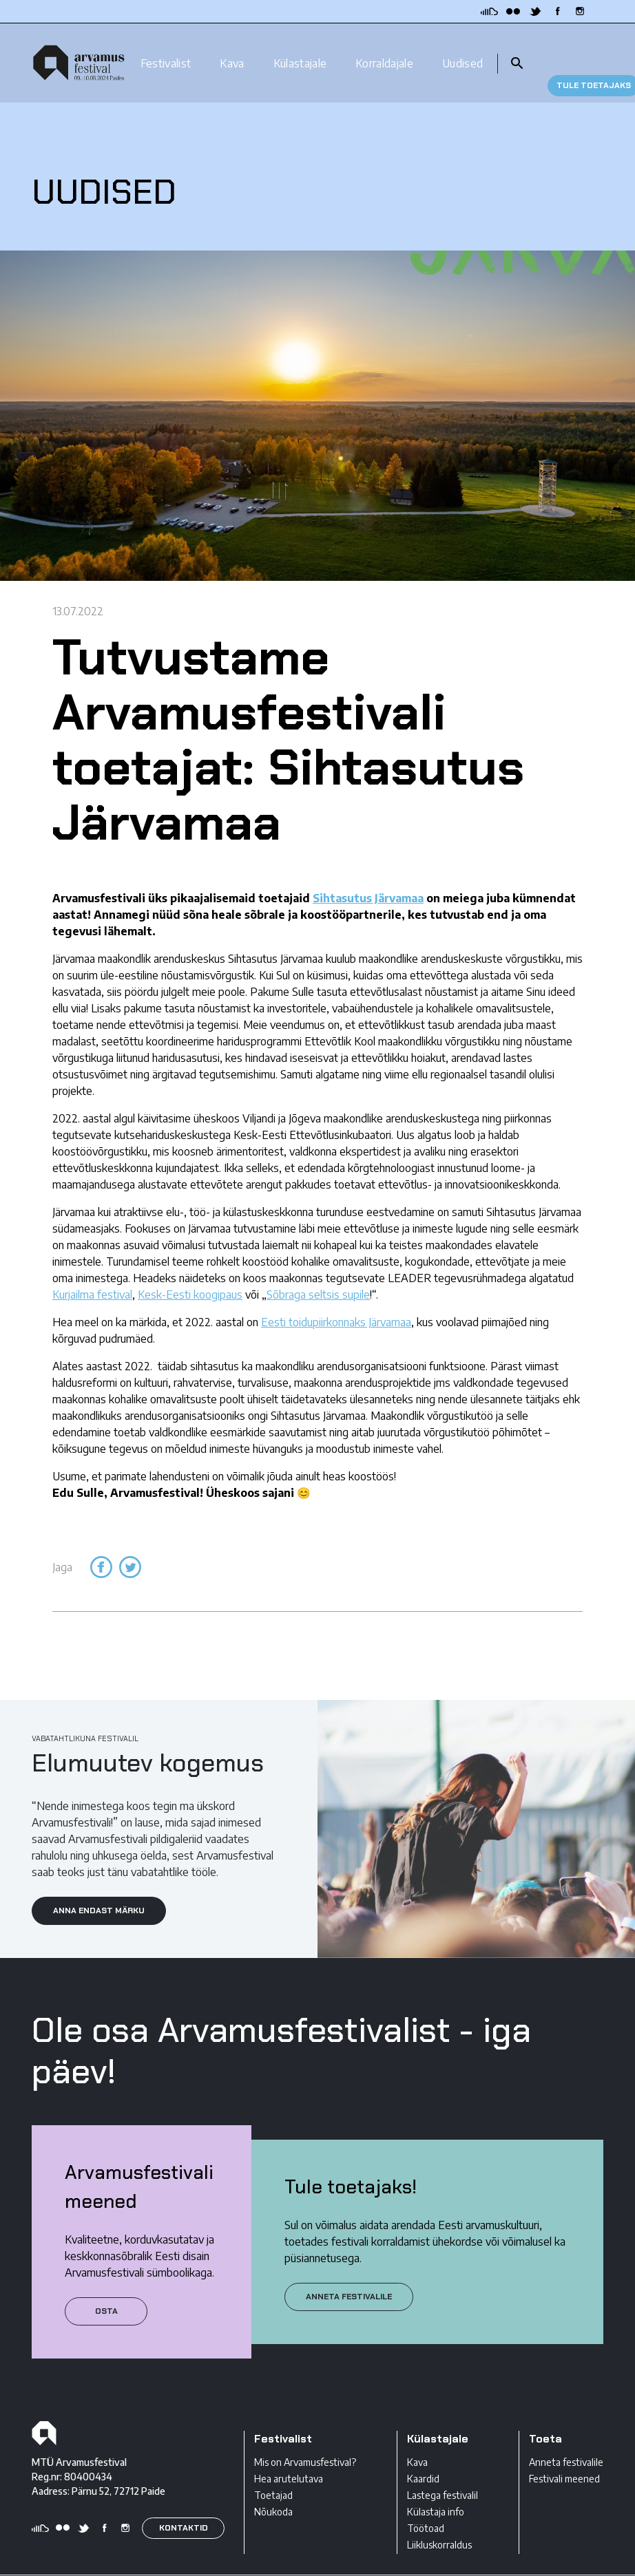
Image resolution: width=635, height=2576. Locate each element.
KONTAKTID (183, 2503)
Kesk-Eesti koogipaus (190, 1271)
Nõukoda (273, 2488)
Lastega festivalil (442, 2472)
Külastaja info (435, 2488)
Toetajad (273, 2472)
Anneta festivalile (566, 2439)
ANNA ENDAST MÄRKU (99, 1886)
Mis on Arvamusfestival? (305, 2439)
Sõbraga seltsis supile (318, 1271)
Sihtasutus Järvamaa (368, 875)
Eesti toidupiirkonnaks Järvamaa (336, 1299)
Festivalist (165, 50)
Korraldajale (384, 50)
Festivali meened (564, 2455)
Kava (232, 50)
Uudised (462, 50)
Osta (106, 2286)
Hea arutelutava (288, 2455)
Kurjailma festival (92, 1271)
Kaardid (423, 2455)
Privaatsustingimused (77, 2564)
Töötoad (425, 2505)
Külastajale (300, 50)
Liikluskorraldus (439, 2521)
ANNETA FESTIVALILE (349, 2272)
